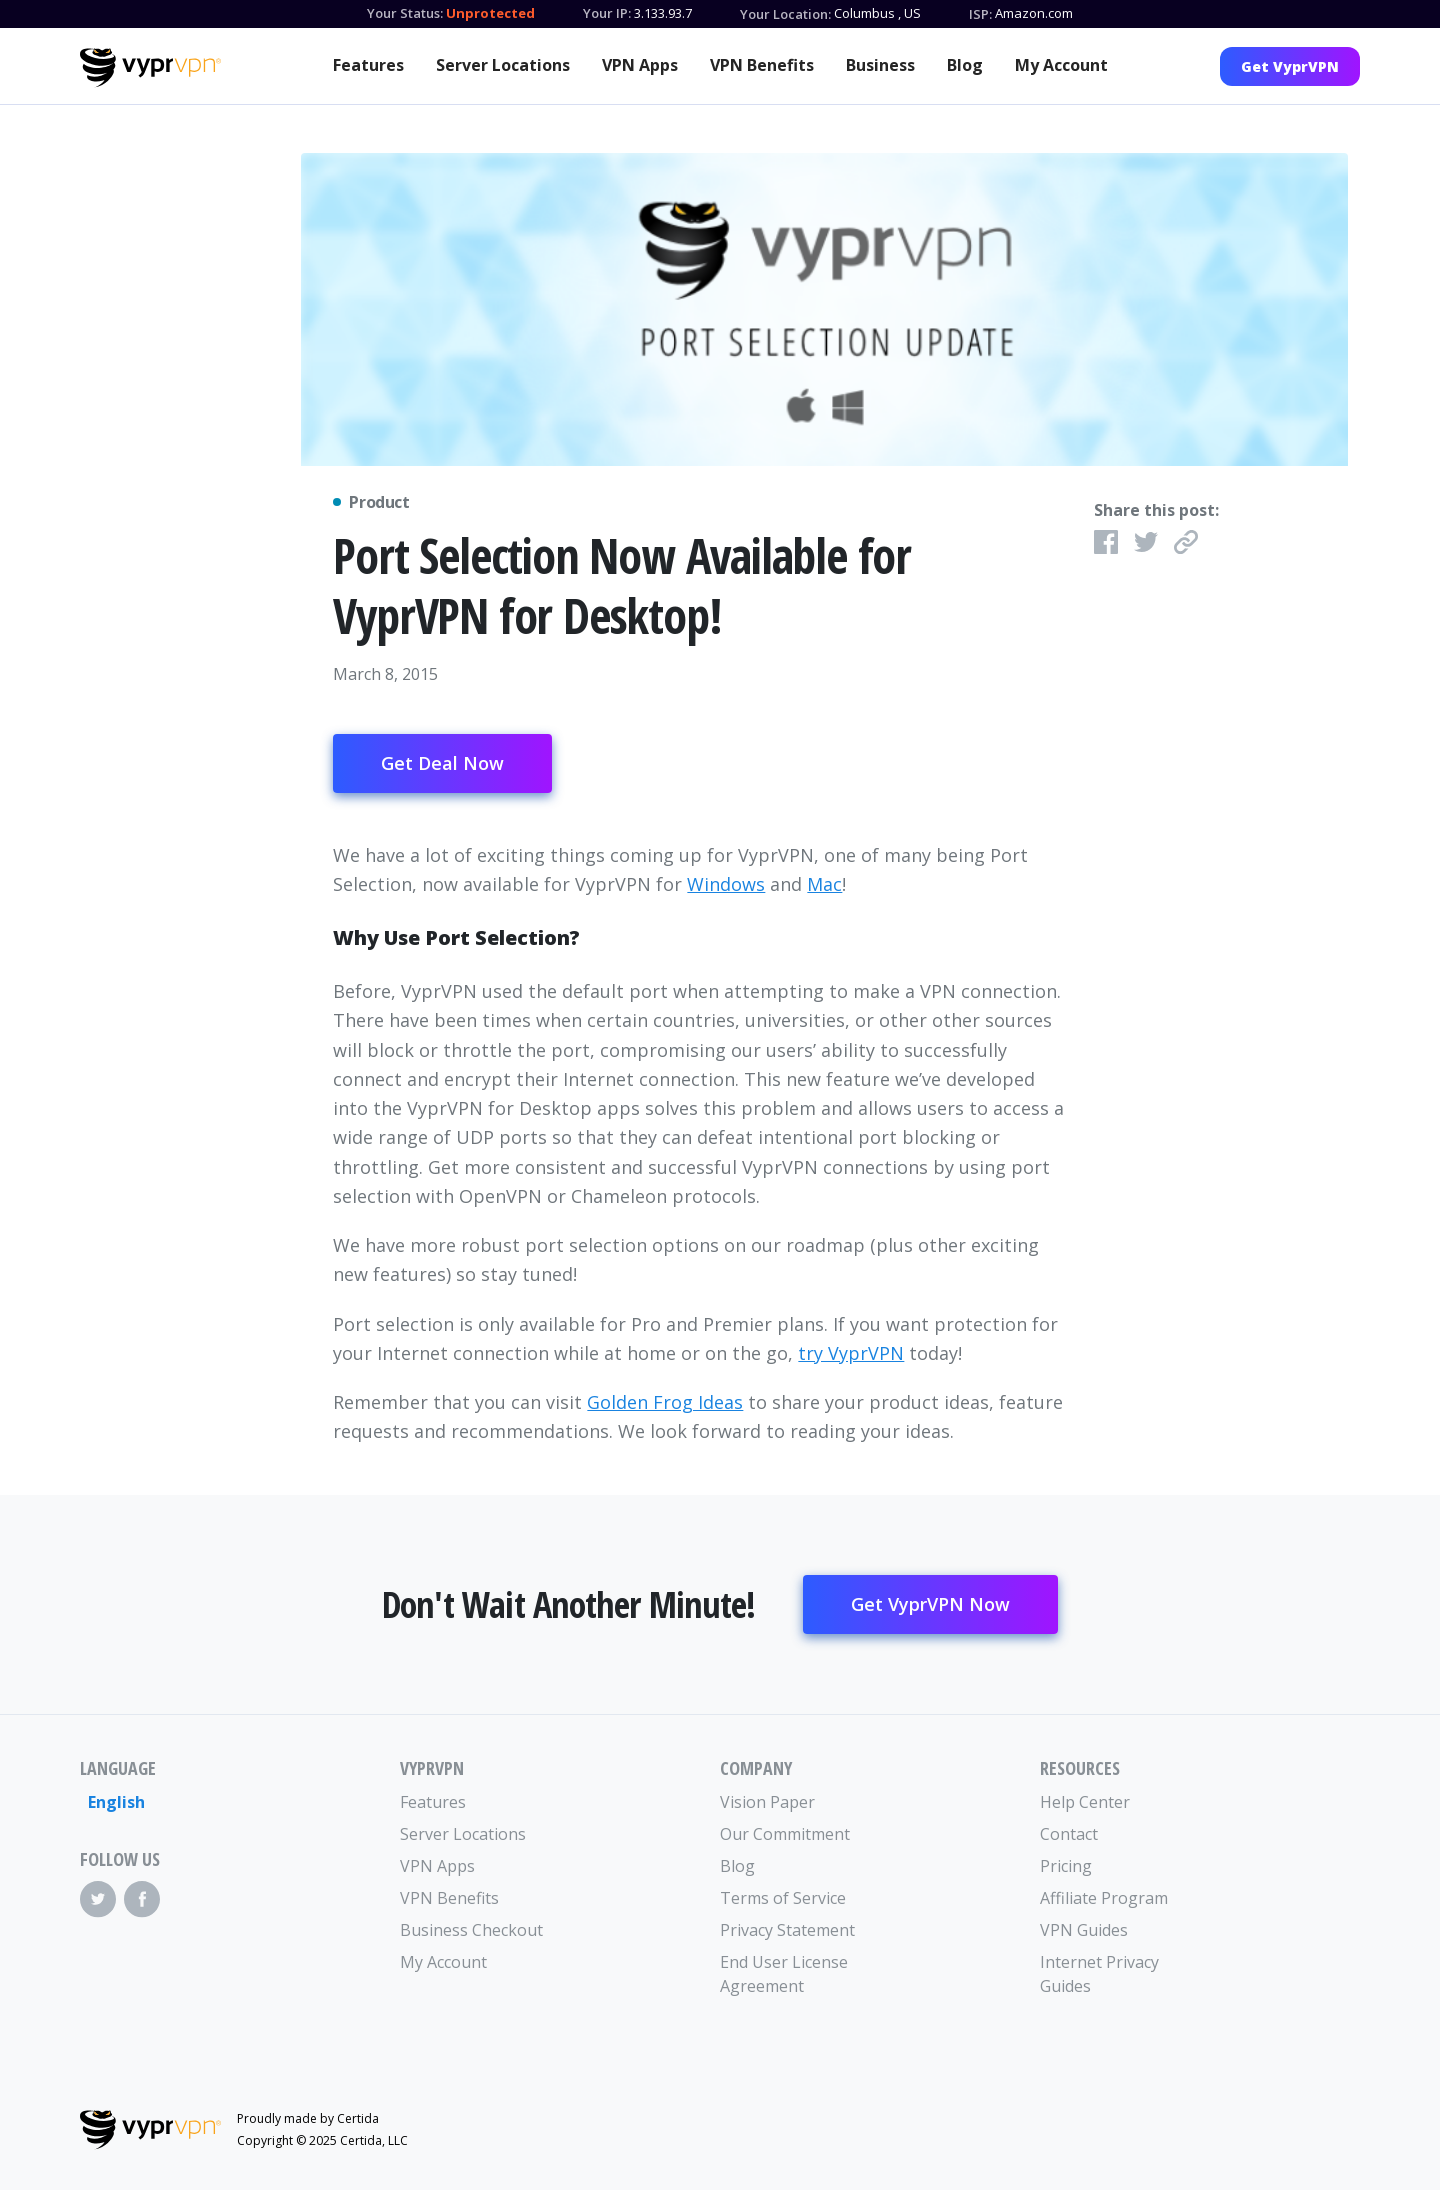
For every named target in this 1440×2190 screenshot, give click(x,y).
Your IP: (607, 13)
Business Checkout (471, 1930)
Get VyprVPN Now (930, 1604)
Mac (824, 884)
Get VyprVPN (1290, 66)
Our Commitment (785, 1834)
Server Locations (503, 65)
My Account (1061, 65)
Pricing (1066, 1866)
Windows (726, 884)
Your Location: (785, 14)
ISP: (980, 14)
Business (880, 65)
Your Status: (405, 13)
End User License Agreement (784, 1974)
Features (368, 65)
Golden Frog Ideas (665, 1402)
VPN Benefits (762, 65)
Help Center (1085, 1802)
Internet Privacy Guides (1099, 1974)
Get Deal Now (442, 763)
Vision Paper (767, 1802)
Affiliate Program (1104, 1898)
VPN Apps (640, 65)
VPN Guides (1084, 1930)
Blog (965, 65)
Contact (1069, 1834)
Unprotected (490, 13)
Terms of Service (783, 1898)
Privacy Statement (787, 1930)
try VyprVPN (851, 1353)
